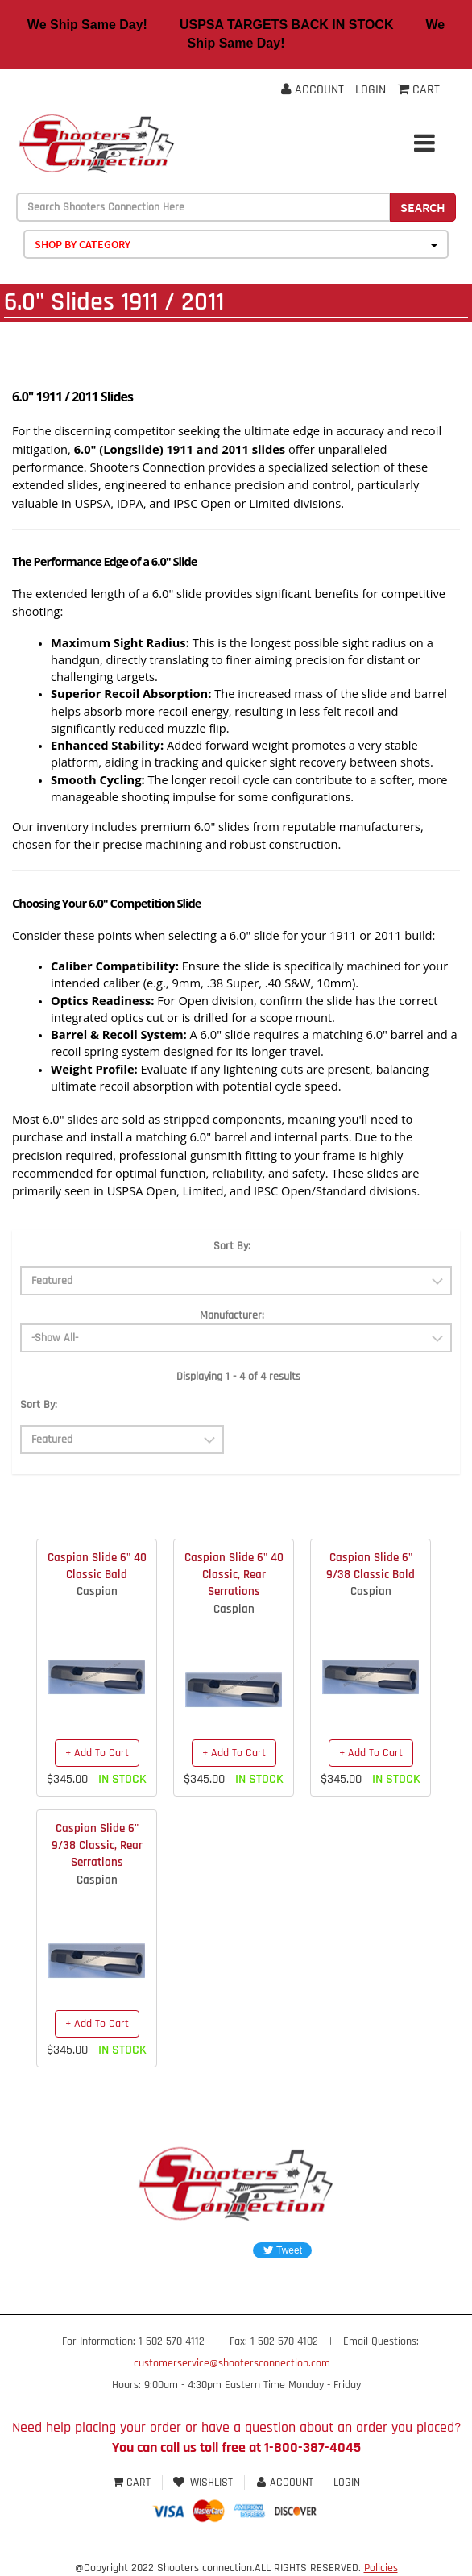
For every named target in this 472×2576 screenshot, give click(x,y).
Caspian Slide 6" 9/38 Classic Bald (370, 1566)
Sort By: (231, 1246)
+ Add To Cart (97, 1753)
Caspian (97, 1591)
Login (370, 89)
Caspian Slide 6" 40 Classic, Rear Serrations (234, 1575)
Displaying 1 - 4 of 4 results (238, 1376)
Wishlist (203, 2482)
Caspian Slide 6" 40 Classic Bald (97, 1566)
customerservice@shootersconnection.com (232, 2363)
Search (422, 207)
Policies (381, 2568)
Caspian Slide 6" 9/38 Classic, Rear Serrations (97, 1846)
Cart (133, 2482)
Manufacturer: (232, 1315)
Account (312, 89)
